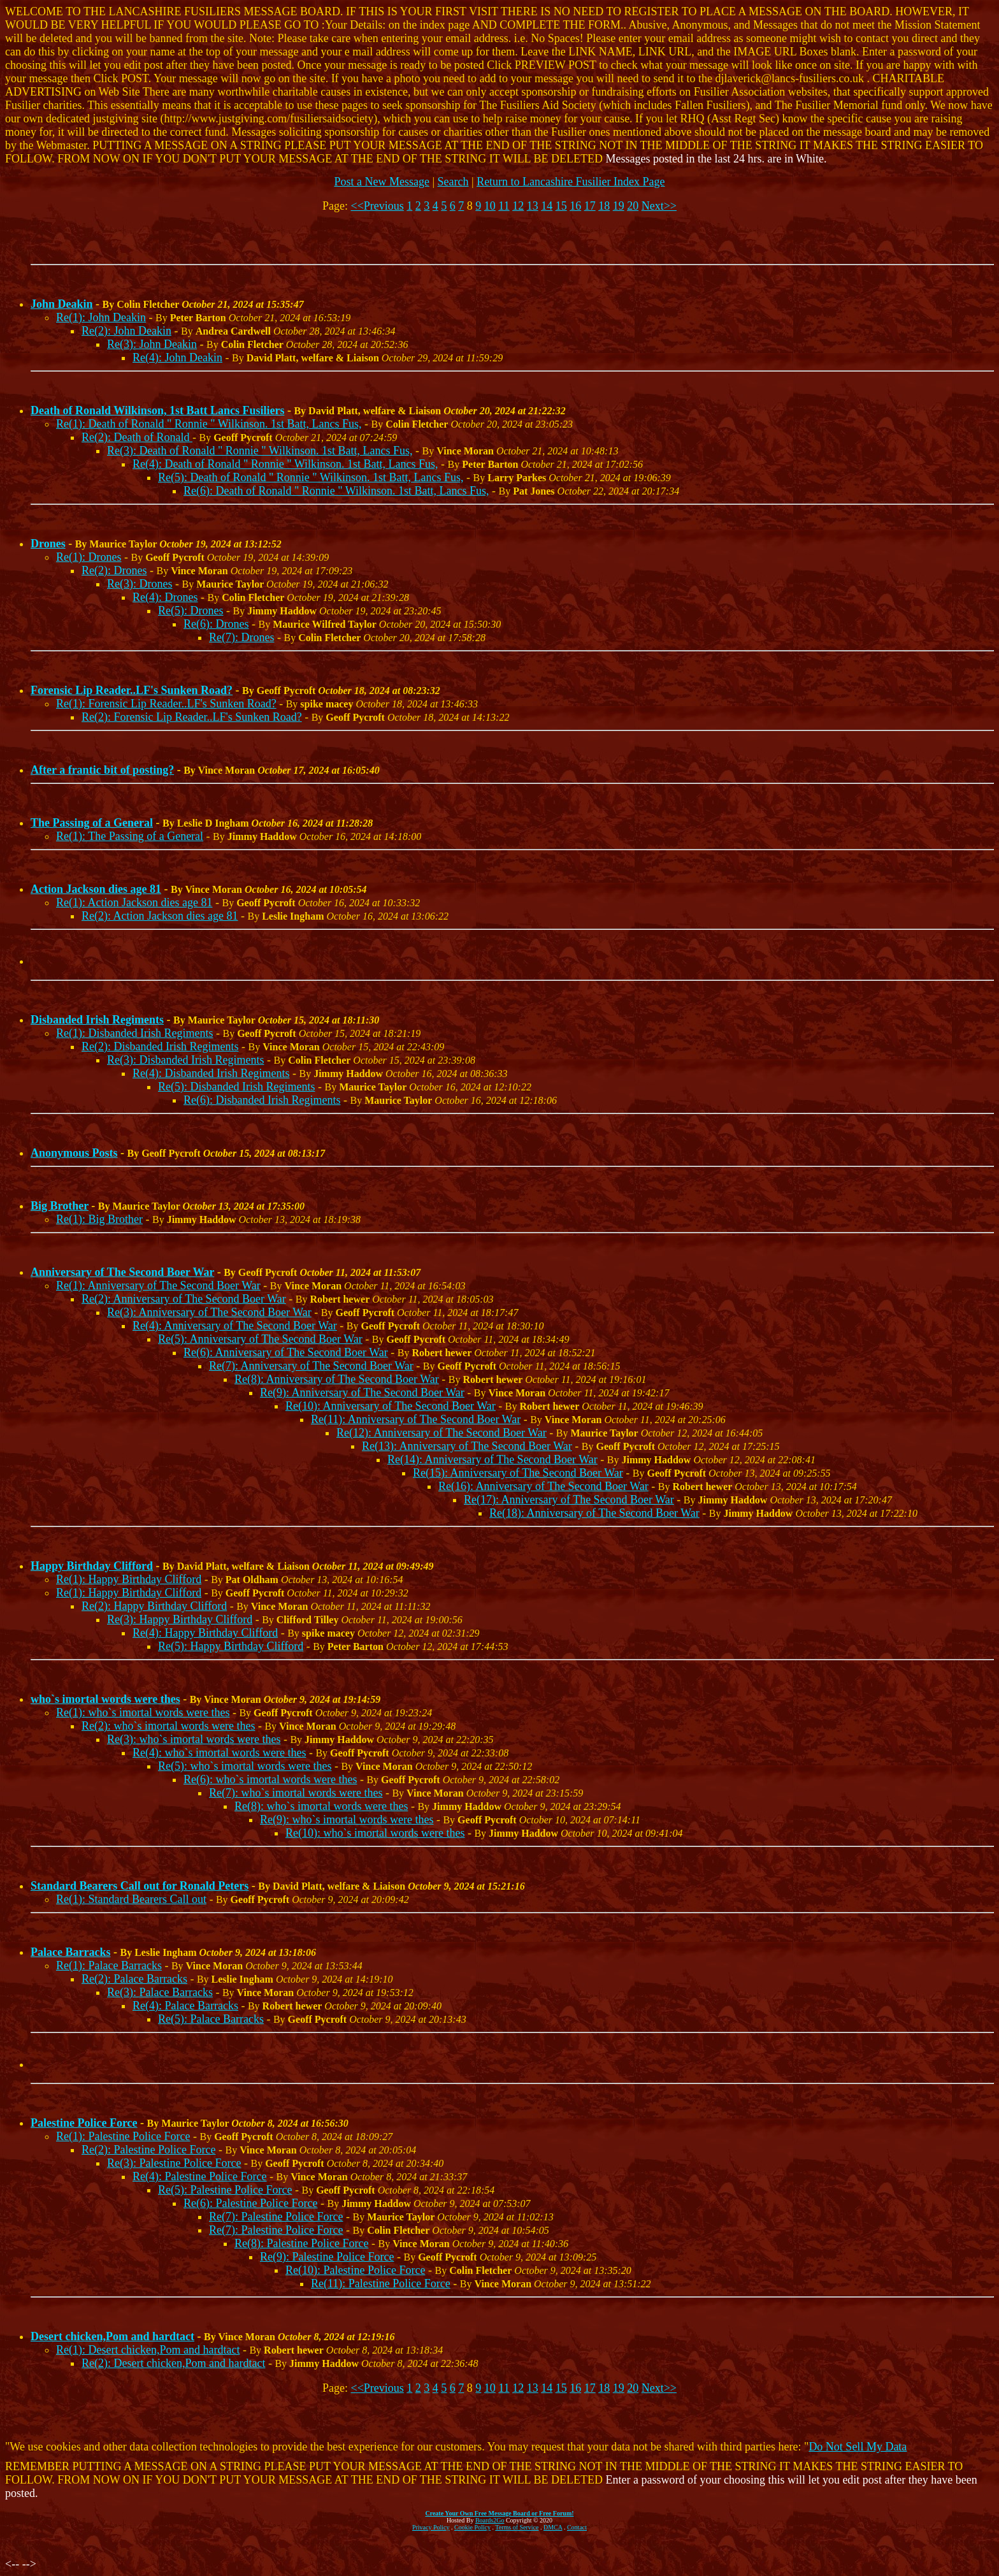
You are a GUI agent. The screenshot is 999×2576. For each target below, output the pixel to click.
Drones (48, 543)
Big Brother (60, 1205)
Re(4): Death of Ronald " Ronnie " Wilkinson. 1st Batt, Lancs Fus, (285, 464)
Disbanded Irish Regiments (97, 1019)
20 (632, 205)
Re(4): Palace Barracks (185, 2005)
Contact (577, 2527)
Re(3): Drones (139, 583)
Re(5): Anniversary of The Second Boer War (260, 1339)
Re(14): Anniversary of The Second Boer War (492, 1459)
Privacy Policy (431, 2527)
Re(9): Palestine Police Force (327, 2256)
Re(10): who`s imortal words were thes (374, 1833)
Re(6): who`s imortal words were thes (270, 1779)
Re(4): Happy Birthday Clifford (205, 1632)
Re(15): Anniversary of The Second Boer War (518, 1472)
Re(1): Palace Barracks (109, 1965)
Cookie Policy (472, 2527)
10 (490, 205)
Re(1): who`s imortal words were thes (142, 1712)
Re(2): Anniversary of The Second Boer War (184, 1298)
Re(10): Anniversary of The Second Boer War (390, 1406)
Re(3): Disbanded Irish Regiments (185, 1059)
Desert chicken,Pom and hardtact (112, 2336)
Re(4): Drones (165, 597)
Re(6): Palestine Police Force (250, 2203)
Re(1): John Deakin (101, 317)
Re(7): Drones (241, 637)
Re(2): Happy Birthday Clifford (154, 1606)
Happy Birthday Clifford (92, 1565)
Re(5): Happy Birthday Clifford (230, 1646)
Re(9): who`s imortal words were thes (346, 1819)
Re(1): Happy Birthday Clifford (128, 1579)
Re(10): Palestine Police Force (355, 2270)
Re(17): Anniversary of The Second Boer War (569, 1499)
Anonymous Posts (74, 1153)
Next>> (659, 205)
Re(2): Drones (114, 570)
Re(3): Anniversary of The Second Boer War (209, 1312)
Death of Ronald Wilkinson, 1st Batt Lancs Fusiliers (157, 410)
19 (618, 205)
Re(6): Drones (215, 624)
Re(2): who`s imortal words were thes (168, 1725)
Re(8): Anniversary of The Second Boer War (336, 1379)
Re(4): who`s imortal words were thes (219, 1752)
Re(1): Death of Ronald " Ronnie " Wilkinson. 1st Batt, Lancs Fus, (209, 423)
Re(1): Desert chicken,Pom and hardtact (148, 2349)
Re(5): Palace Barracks (211, 2019)
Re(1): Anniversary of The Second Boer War (158, 1285)
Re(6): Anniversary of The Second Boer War (285, 1352)
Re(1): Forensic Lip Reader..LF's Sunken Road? (166, 703)
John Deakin (62, 304)
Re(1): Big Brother (99, 1219)
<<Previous (377, 205)
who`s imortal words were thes (105, 1699)
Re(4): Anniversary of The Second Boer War (235, 1325)
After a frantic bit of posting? (102, 769)
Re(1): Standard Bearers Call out (131, 1899)
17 (590, 205)
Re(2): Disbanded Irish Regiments (160, 1046)
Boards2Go (490, 2520)
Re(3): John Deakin (152, 344)
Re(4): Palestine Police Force (199, 2176)
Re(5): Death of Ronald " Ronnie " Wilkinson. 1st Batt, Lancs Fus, (311, 477)
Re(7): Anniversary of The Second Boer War (311, 1365)
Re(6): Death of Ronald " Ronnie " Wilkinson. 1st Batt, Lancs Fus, (336, 490)
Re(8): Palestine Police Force (301, 2243)
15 (561, 205)
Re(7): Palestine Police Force (276, 2216)
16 (575, 205)
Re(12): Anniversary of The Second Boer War (441, 1432)
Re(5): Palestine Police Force (225, 2189)
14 (546, 205)
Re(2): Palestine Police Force (148, 2149)
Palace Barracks (70, 1952)
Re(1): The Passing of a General (129, 836)
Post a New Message (381, 181)
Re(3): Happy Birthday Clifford (179, 1619)
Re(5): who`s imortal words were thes (244, 1766)
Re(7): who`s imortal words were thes (295, 1792)
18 (604, 205)
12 (518, 205)
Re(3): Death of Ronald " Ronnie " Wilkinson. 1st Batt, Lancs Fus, (260, 450)
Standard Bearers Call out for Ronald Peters (139, 1885)
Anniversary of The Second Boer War (122, 1272)
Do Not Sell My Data (858, 2446)
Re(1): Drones (88, 557)
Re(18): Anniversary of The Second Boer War (594, 1513)
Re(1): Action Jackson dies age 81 (134, 902)
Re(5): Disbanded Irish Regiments (236, 1086)
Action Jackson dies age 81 (96, 889)
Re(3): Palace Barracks (160, 1992)
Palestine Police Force (84, 2123)
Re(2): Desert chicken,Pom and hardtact (173, 2363)
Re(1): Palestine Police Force (123, 2136)
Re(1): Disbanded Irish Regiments (134, 1033)
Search (453, 181)
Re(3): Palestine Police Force (174, 2163)
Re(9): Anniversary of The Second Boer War (362, 1392)
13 (532, 205)
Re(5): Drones (190, 610)
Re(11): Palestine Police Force (380, 2283)
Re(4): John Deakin (177, 357)
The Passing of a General (92, 822)
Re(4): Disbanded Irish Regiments (211, 1073)
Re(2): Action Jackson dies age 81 (160, 915)
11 (503, 205)
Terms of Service (516, 2527)
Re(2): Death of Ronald (137, 437)
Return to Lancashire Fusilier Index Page (571, 181)
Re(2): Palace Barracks (134, 1978)
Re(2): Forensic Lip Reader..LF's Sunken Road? (192, 717)
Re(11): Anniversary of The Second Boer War (416, 1419)
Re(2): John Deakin (126, 330)
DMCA (552, 2527)
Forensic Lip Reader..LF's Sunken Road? (132, 690)
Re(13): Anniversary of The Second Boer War (467, 1446)
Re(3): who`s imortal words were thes (193, 1739)
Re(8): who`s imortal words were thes (321, 1806)
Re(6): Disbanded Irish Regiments (261, 1100)
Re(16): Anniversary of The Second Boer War (543, 1486)
